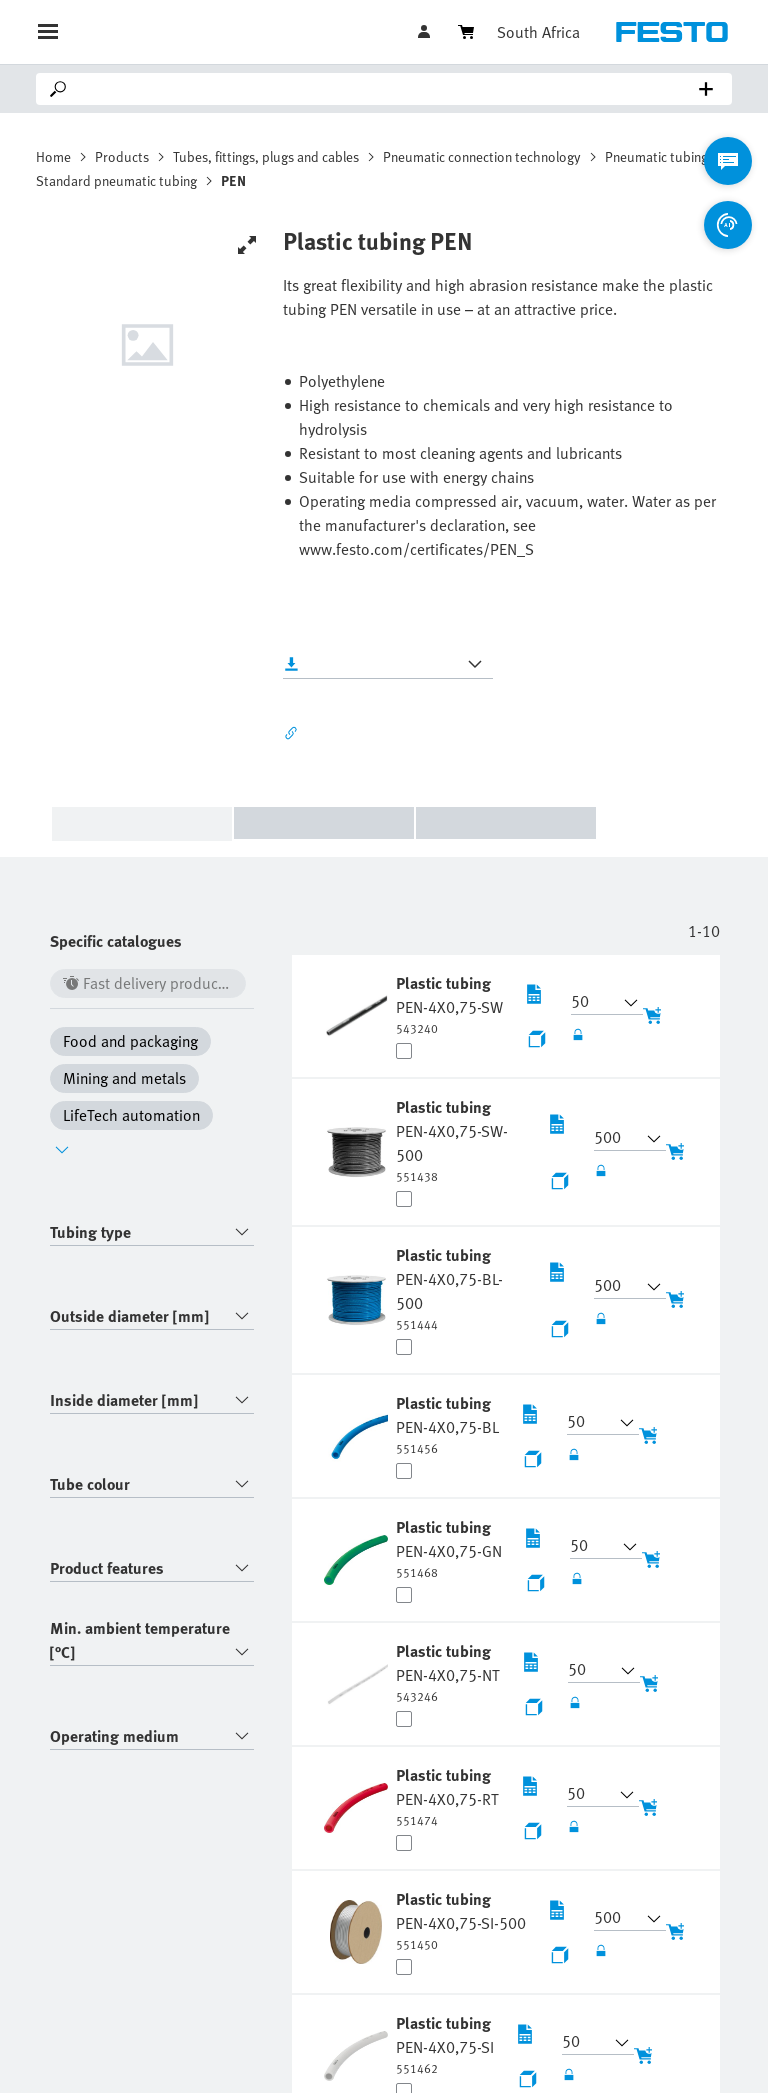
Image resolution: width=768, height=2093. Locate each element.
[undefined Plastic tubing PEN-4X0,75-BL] (447, 1424)
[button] (595, 1003)
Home (53, 156)
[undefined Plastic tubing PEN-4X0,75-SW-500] (461, 1140)
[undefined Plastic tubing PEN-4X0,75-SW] (449, 1004)
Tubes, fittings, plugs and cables (266, 156)
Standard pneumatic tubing (116, 180)
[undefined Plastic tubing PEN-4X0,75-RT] (447, 1796)
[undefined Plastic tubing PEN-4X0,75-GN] (449, 1548)
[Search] (388, 89)
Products (122, 156)
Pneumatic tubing (656, 156)
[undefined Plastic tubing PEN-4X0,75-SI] (445, 2044)
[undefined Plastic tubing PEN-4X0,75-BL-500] (461, 1288)
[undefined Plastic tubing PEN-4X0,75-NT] (448, 1672)
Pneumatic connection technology (482, 156)
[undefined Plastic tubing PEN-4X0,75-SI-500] (461, 1920)
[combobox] (152, 1232)
